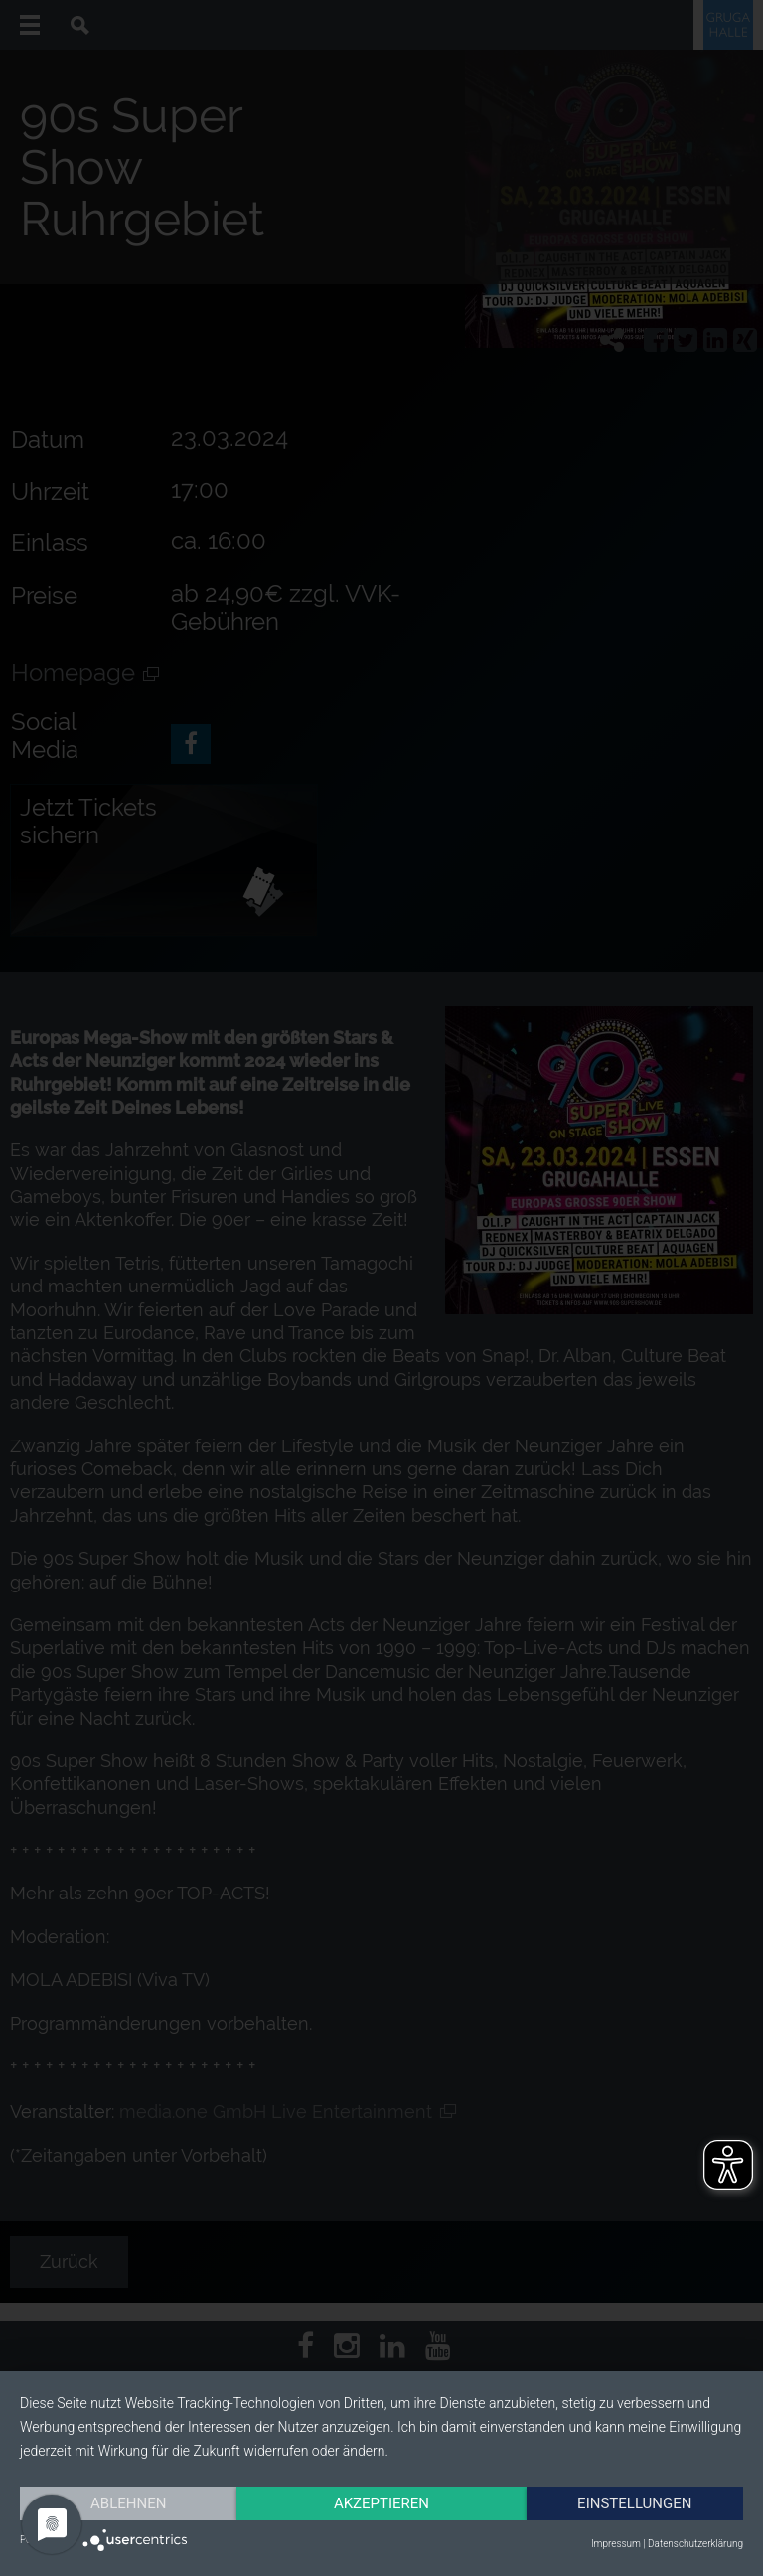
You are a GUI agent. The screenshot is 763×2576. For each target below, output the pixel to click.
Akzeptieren (381, 2503)
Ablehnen (128, 2503)
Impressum (616, 2543)
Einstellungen (634, 2503)
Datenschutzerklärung (695, 2543)
